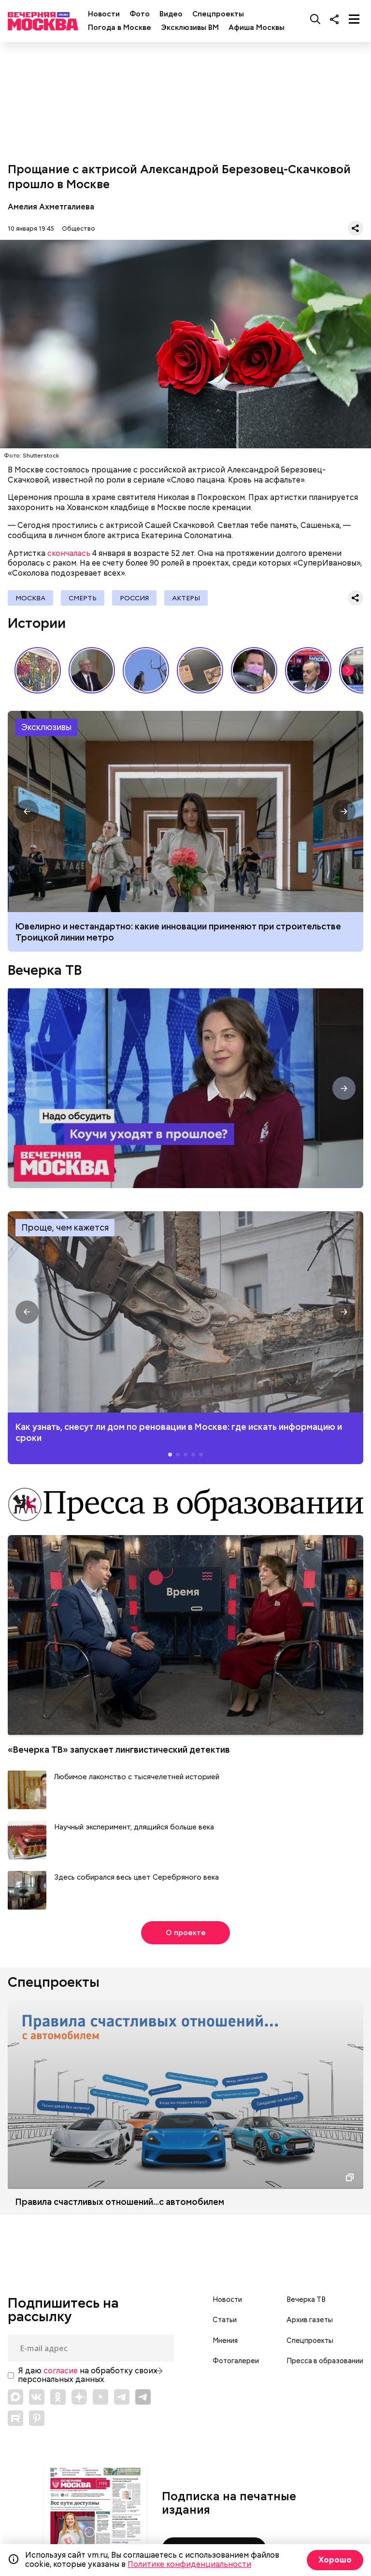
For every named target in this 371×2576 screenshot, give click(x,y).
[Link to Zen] (79, 2397)
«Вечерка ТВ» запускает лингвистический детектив (119, 1749)
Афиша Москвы (256, 27)
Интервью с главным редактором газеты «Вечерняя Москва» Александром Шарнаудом (308, 670)
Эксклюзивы (46, 727)
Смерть (83, 598)
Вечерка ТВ (45, 970)
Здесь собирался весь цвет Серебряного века (136, 1877)
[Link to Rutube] (15, 2418)
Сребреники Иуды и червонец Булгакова (200, 670)
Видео (171, 14)
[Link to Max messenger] (15, 2397)
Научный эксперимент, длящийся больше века (134, 1827)
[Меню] (354, 19)
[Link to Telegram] (121, 2397)
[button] (348, 670)
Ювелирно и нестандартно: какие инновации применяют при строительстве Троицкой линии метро (185, 811)
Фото (139, 14)
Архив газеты (309, 2319)
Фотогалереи (236, 2360)
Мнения (225, 2340)
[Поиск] (315, 19)
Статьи (225, 2319)
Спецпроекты (218, 14)
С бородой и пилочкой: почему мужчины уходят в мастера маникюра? (254, 670)
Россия (134, 598)
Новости (104, 14)
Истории (37, 623)
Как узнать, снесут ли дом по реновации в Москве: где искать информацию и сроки (185, 1312)
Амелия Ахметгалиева (51, 207)
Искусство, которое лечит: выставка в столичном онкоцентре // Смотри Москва (37, 670)
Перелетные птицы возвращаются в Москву (146, 670)
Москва (30, 598)
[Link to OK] (58, 2397)
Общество (78, 228)
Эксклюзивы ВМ (190, 27)
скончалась (68, 553)
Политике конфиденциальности (189, 2564)
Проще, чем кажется (65, 1227)
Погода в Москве (119, 27)
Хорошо (335, 2560)
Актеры (186, 598)
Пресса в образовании (324, 2360)
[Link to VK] (36, 2397)
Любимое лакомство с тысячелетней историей (136, 1777)
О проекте (186, 1933)
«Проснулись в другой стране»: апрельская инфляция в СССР (92, 670)
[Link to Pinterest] (36, 2418)
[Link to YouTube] (100, 2397)
